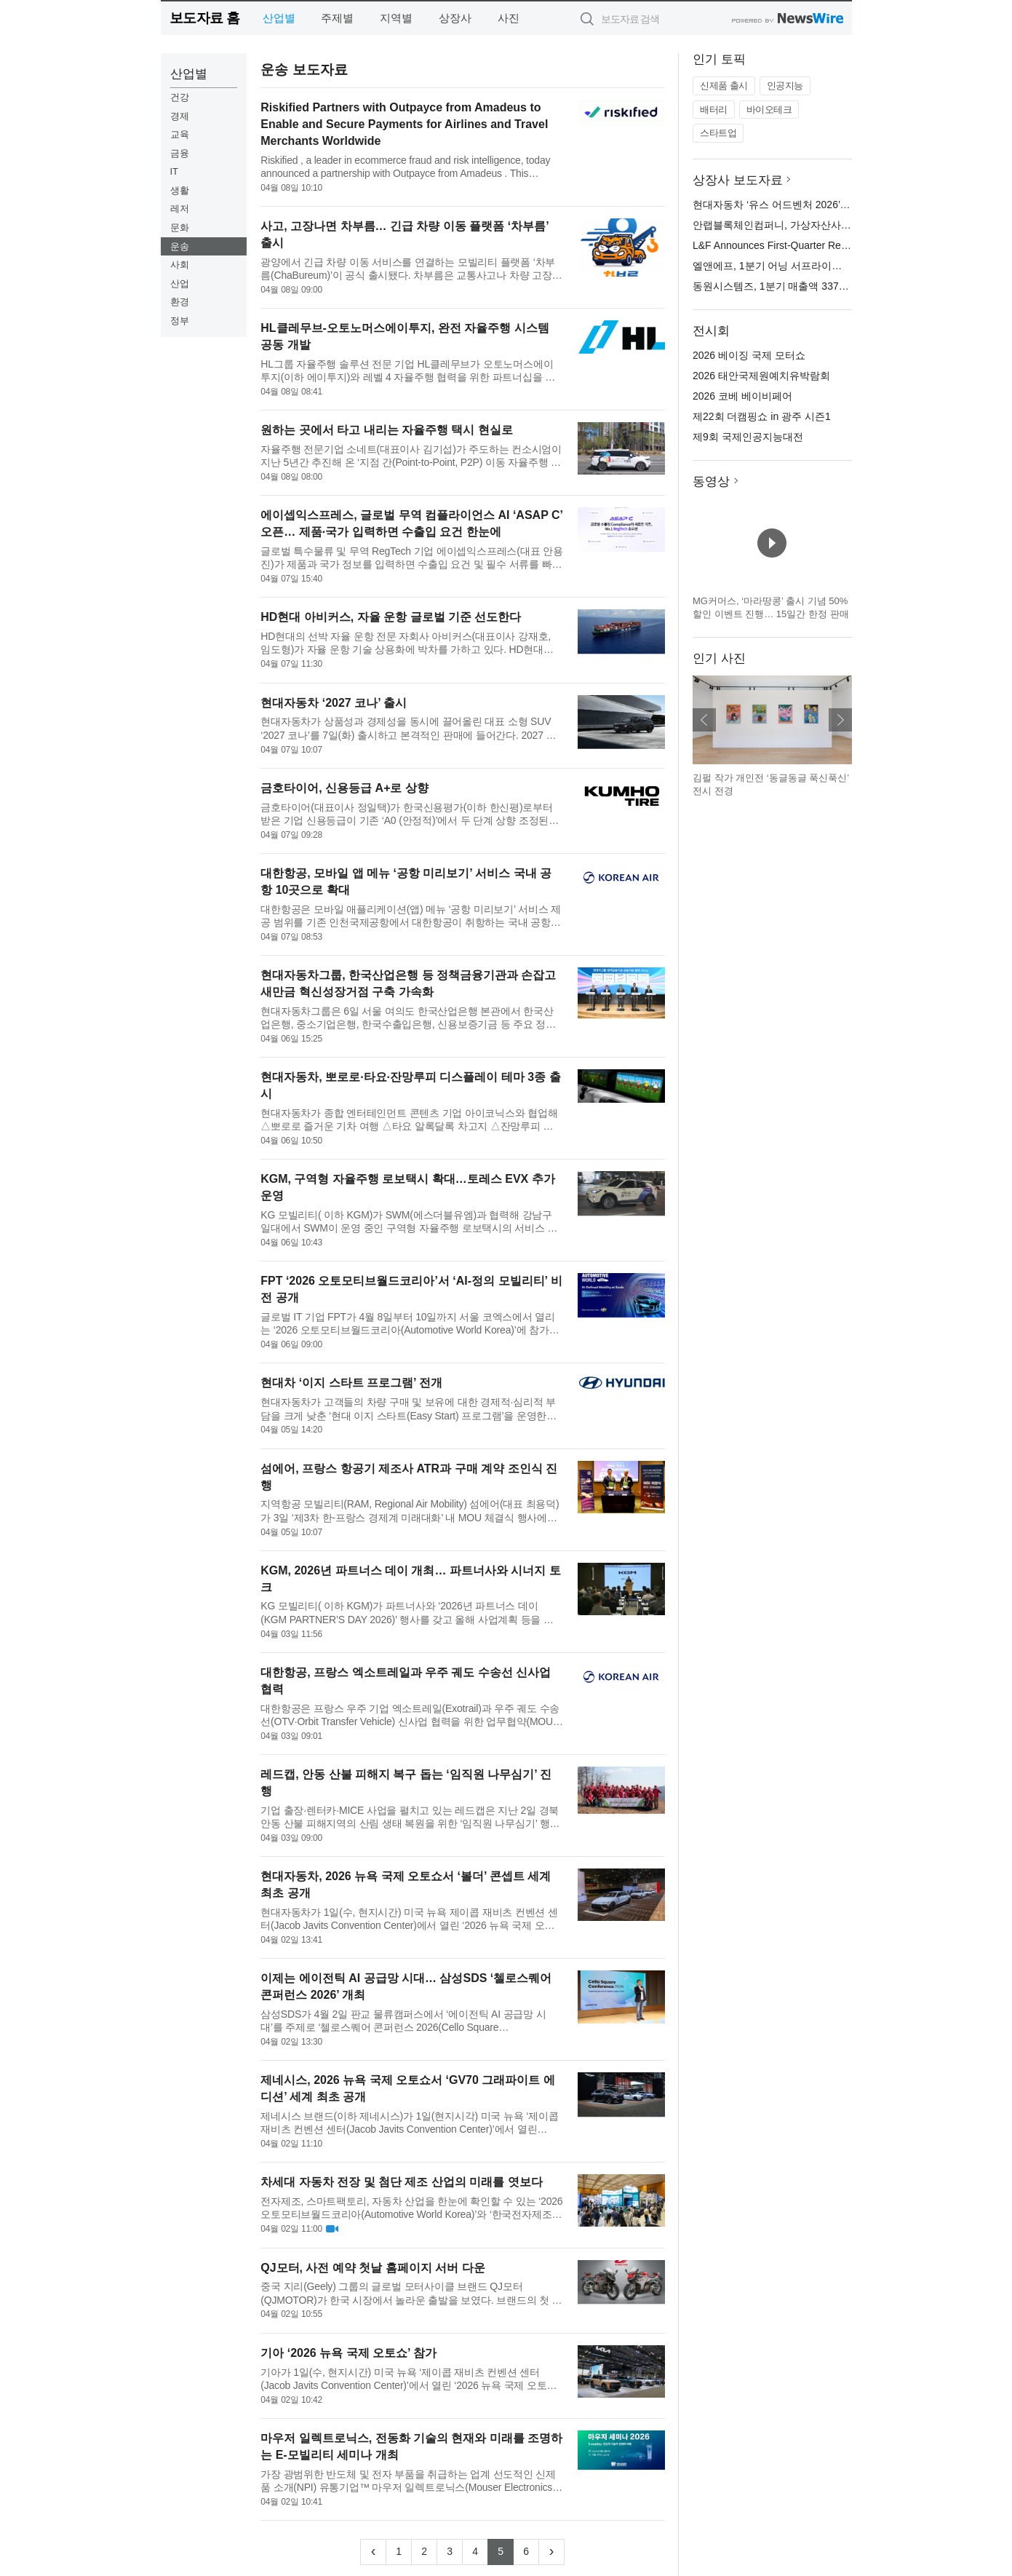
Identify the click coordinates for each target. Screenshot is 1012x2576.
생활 (179, 190)
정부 (179, 320)
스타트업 (718, 132)
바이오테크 (769, 109)
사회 (179, 264)
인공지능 (785, 85)
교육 (179, 134)
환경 (179, 301)
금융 (179, 153)
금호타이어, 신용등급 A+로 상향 (344, 788)
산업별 (279, 18)
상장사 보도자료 (738, 180)
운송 (179, 246)
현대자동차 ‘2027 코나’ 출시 (333, 703)
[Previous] (373, 2552)
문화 (179, 227)
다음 (840, 720)
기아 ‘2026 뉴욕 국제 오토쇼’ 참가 (348, 2353)
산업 (179, 283)
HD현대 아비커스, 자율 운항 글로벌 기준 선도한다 (390, 617)
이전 (704, 720)
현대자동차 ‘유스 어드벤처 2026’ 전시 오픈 (789, 204)
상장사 (455, 18)
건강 (179, 97)
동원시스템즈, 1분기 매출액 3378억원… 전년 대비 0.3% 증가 (832, 286)
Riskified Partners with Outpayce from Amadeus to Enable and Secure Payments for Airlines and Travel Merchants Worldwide (404, 124)
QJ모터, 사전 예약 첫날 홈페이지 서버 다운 (372, 2268)
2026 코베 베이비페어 (742, 396)
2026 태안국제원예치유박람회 (761, 375)
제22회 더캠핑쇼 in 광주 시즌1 (762, 416)
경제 (179, 116)
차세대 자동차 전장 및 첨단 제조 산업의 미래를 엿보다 (401, 2182)
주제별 (337, 18)
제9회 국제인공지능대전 (748, 437)
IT (174, 171)
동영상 (711, 481)
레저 (179, 208)
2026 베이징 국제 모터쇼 (749, 355)
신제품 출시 (724, 85)
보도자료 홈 (205, 17)
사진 (508, 18)
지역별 (396, 18)
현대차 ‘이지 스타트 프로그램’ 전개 (351, 1382)
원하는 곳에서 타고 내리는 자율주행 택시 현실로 (386, 430)
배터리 (714, 109)
